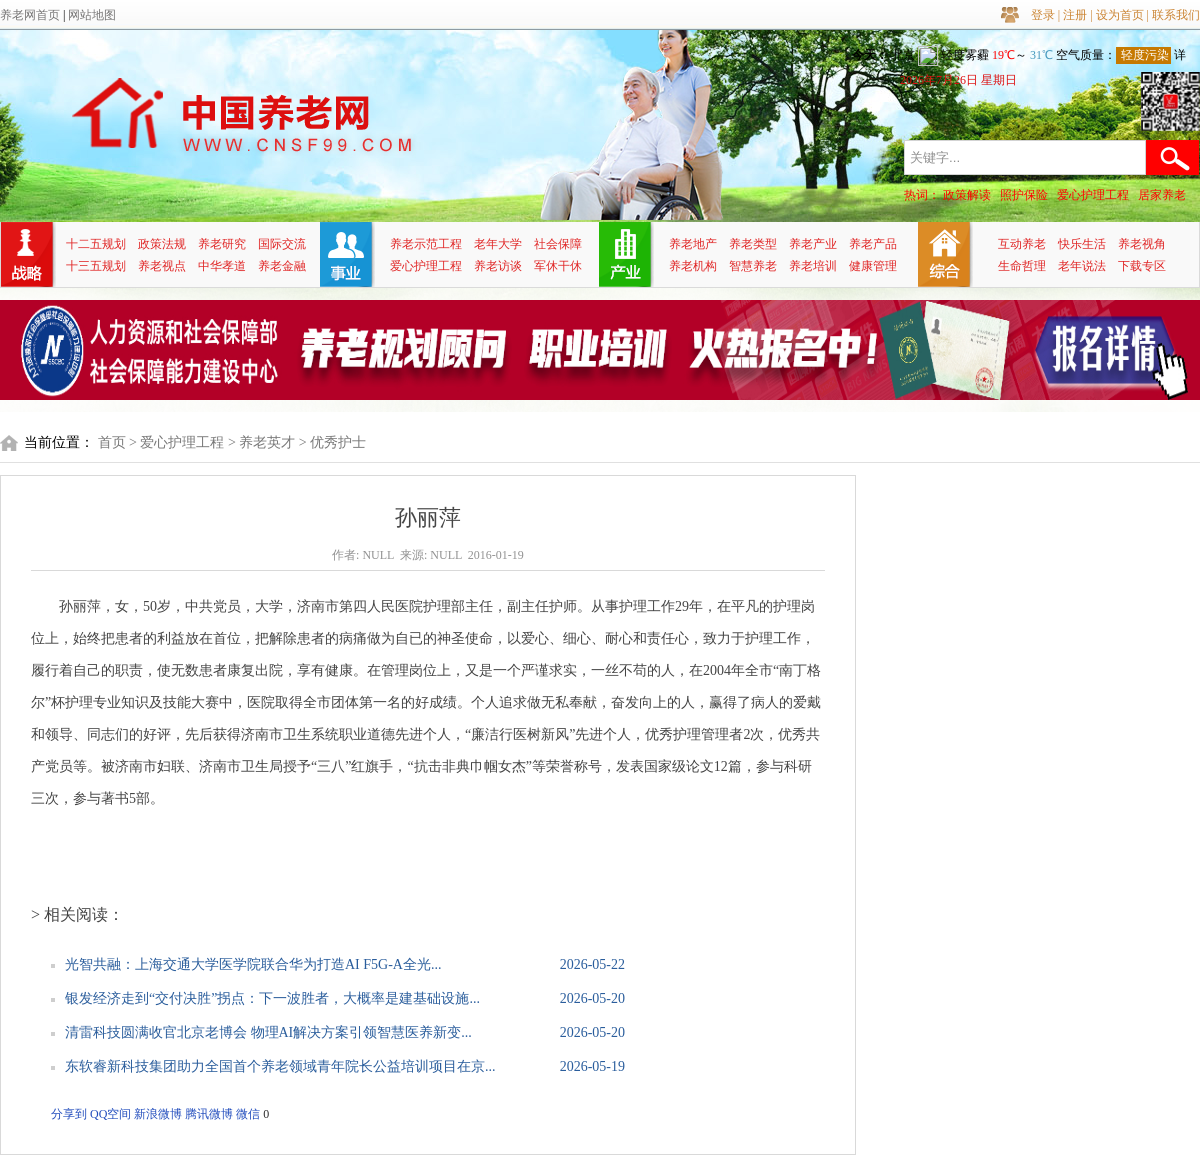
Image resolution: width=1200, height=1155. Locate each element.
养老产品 (873, 244)
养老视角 (1142, 244)
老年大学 (498, 244)
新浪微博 (158, 1114)
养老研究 (222, 244)
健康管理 (873, 266)
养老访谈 (498, 266)
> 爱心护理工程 (176, 442)
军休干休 (558, 266)
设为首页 (1120, 15)
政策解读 (967, 195)
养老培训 (813, 266)
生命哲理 (1022, 266)
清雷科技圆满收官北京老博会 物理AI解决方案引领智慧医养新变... (268, 1032)
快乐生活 (1082, 244)
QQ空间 (110, 1114)
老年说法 (1082, 266)
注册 (1075, 15)
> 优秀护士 (332, 442)
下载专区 (1142, 266)
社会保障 (558, 244)
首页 (112, 442)
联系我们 (1176, 15)
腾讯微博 (209, 1114)
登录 (1043, 15)
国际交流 (282, 244)
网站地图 (92, 15)
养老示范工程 (426, 244)
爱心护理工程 (1093, 195)
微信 (248, 1114)
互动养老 (1022, 244)
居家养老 (1162, 195)
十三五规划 (96, 266)
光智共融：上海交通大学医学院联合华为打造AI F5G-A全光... (253, 964)
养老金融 (282, 266)
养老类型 (753, 244)
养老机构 (693, 266)
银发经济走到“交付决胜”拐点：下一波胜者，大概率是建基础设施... (272, 998)
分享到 (69, 1114)
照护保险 (1024, 195)
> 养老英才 (261, 442)
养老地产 (693, 244)
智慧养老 (753, 266)
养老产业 (813, 244)
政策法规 (162, 244)
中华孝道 (222, 266)
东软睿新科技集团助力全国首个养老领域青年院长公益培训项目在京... (280, 1066)
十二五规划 (96, 244)
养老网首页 (30, 15)
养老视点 (162, 266)
